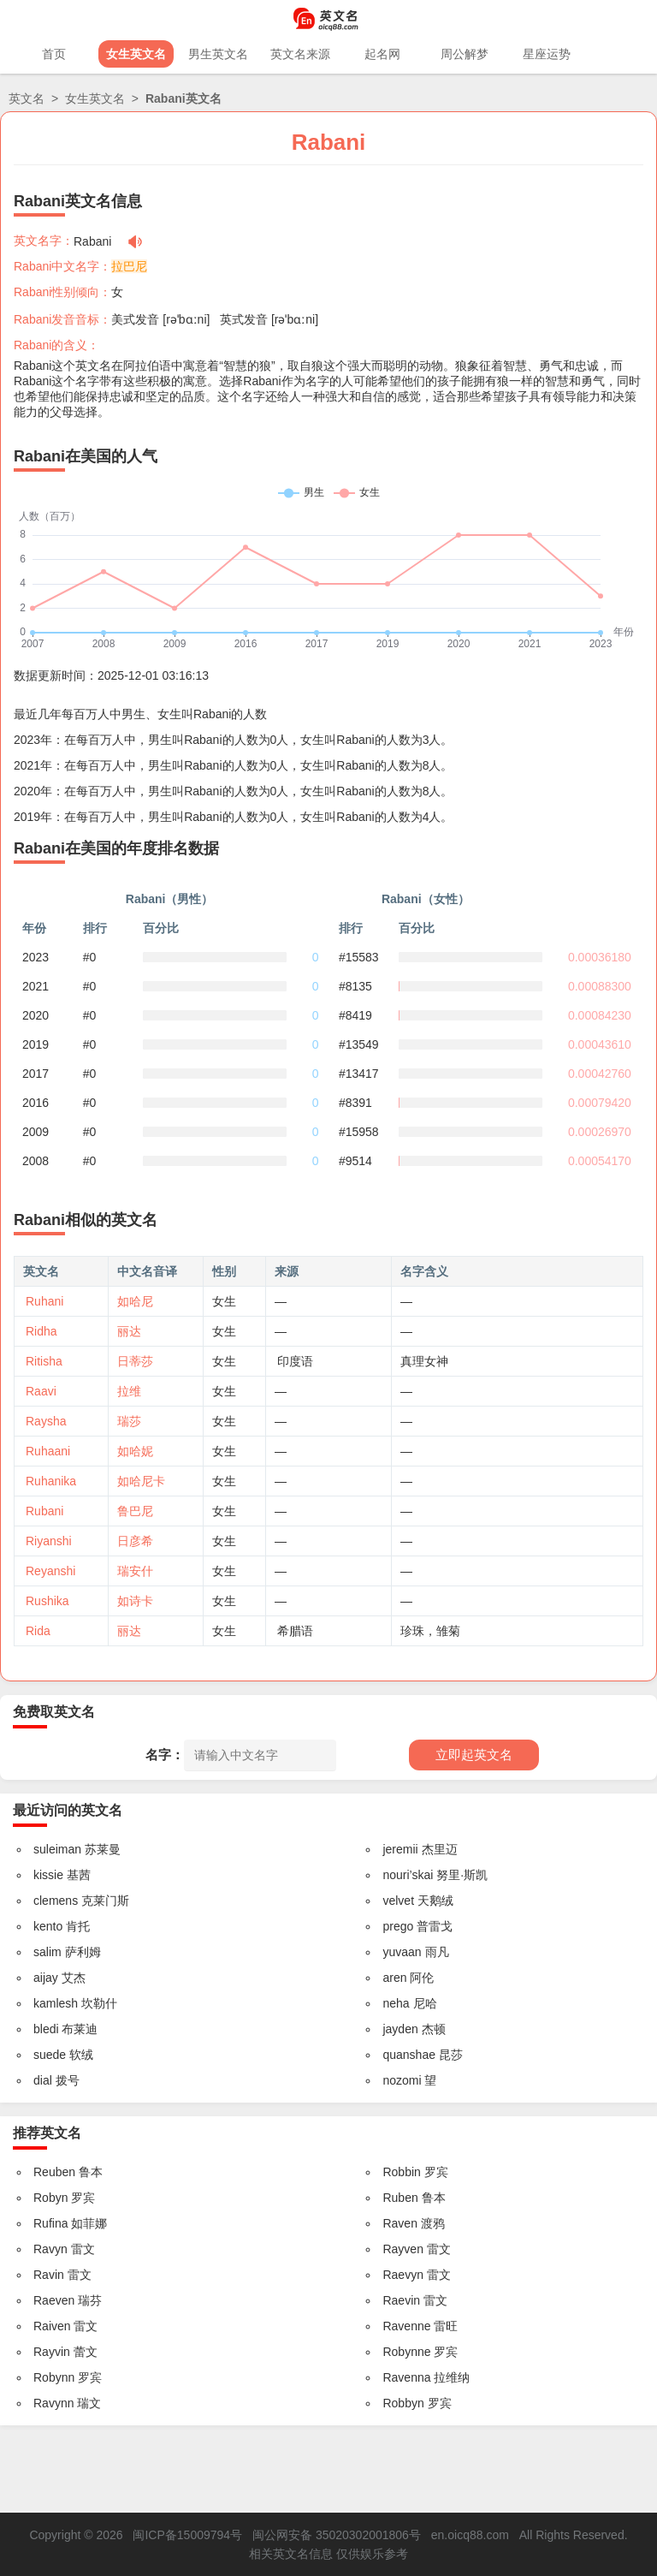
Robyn (50, 2197)
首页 (54, 54)
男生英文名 (218, 54)
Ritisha (44, 1361)
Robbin (401, 2172)
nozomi (401, 2080)
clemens (55, 1900)
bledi (46, 2029)
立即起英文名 (473, 1754)
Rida (38, 1631)
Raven (399, 2223)
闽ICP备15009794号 (187, 2535)
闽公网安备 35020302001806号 (336, 2535)
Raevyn (402, 2275)
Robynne (406, 2352)
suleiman (57, 1849)
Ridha (41, 1331)
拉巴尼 (129, 266)
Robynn (53, 2377)
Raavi (41, 1391)
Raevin (401, 2300)
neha (395, 2003)
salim (47, 1952)
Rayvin (51, 2352)
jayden (399, 2029)
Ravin (48, 2275)
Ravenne (406, 2326)
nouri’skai (407, 1875)
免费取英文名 (54, 1711)
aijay (45, 1977)
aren (394, 1977)
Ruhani (44, 1301)
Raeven (53, 2300)
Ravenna (406, 2377)
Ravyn (50, 2249)
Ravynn (53, 2403)
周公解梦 (464, 54)
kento (47, 1926)
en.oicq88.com (470, 2535)
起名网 (382, 54)
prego (397, 1926)
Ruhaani (48, 1451)
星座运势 (547, 54)
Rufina (50, 2223)
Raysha (46, 1421)
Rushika (47, 1601)
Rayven (402, 2249)
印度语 (295, 1361)
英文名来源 (300, 54)
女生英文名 (136, 54)
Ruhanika (51, 1481)
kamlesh (55, 2003)
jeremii (399, 1849)
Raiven (52, 2326)
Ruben (399, 2197)
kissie (48, 1875)
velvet (398, 1900)
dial (42, 2080)
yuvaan (401, 1952)
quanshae (408, 2054)
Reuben (54, 2172)
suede (49, 2054)
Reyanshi (50, 1571)
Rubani (44, 1511)
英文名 (26, 98)
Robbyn (402, 2403)
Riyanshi (49, 1541)
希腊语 (295, 1631)
